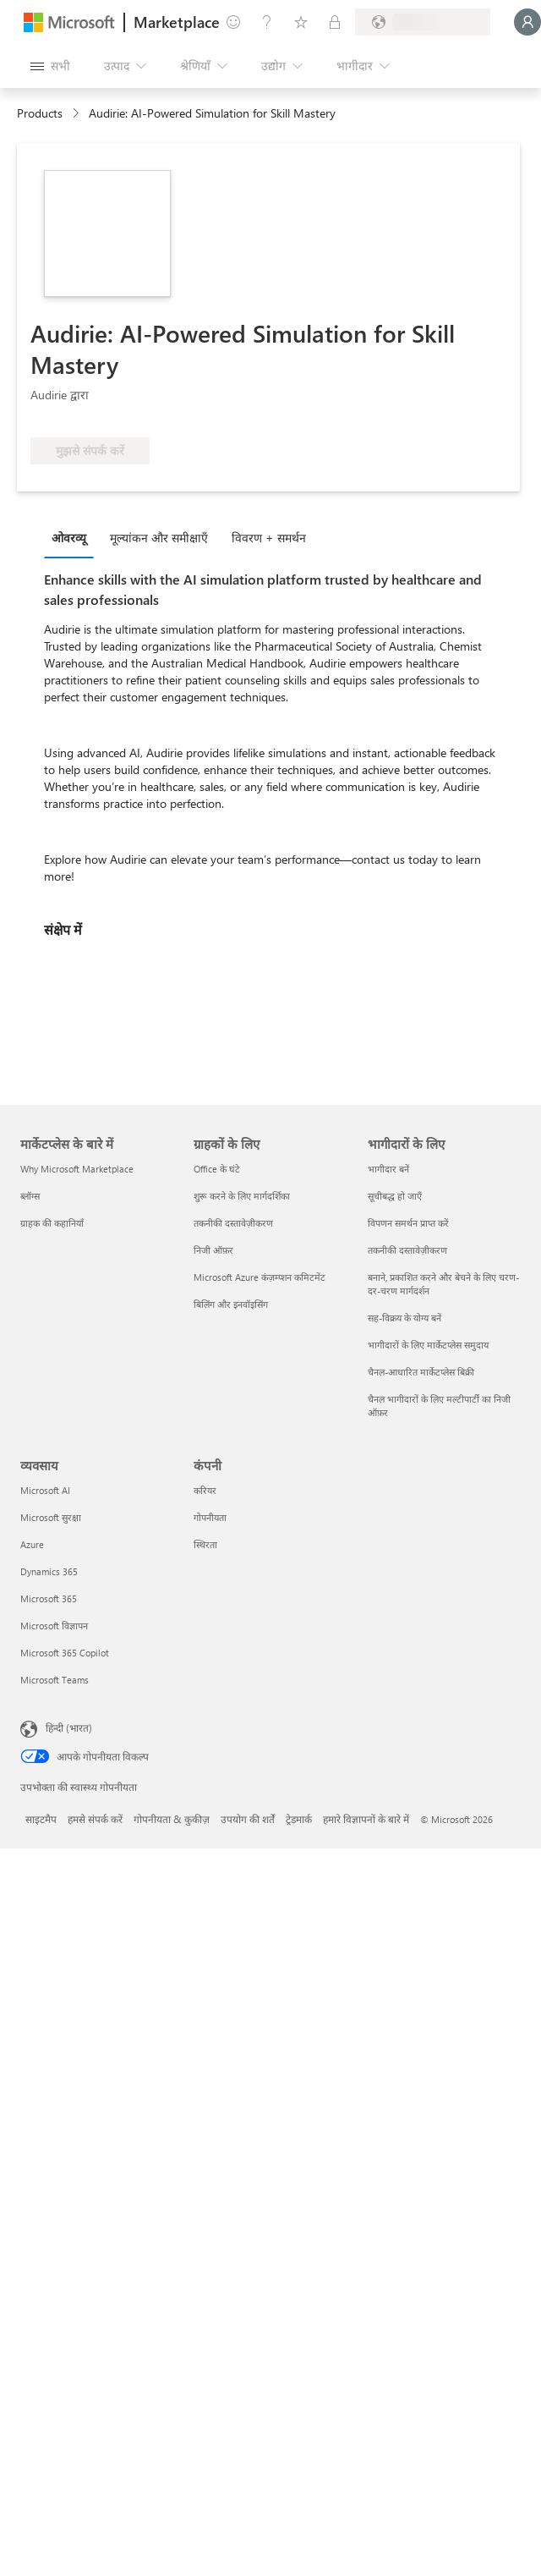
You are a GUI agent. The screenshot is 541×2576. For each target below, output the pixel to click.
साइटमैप (41, 1819)
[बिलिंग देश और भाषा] (422, 22)
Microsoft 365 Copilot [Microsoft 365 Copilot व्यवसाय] (64, 1652)
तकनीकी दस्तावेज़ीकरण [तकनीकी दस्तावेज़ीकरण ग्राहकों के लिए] (233, 1223)
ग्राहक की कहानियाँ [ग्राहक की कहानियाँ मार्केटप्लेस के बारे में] (52, 1223)
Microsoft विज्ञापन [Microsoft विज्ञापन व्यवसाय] (54, 1625)
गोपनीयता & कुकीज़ (172, 1819)
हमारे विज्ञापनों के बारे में (366, 1819)
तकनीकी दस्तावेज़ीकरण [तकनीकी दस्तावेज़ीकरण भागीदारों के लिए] (407, 1250)
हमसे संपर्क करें (95, 1819)
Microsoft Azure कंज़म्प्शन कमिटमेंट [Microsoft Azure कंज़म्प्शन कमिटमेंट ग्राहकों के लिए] (259, 1277)
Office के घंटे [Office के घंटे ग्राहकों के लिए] (217, 1168)
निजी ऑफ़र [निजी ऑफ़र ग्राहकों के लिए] (213, 1250)
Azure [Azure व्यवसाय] (32, 1544)
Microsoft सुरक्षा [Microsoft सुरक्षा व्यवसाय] (50, 1517)
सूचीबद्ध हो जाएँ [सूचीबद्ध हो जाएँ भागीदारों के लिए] (395, 1195)
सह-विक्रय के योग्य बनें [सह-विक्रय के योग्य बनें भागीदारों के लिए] (404, 1317)
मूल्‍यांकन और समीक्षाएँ (159, 538)
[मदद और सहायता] (267, 22)
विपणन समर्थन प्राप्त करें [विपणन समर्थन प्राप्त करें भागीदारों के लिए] (408, 1223)
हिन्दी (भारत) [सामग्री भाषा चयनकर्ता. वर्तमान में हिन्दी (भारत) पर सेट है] (69, 1727)
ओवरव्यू (69, 538)
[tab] (73, 537)
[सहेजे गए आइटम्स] (300, 22)
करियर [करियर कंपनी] (205, 1490)
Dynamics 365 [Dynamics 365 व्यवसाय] (49, 1571)
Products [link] (40, 113)
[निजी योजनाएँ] (334, 22)
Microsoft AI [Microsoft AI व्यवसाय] (45, 1490)
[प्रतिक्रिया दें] (233, 22)
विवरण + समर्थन (269, 538)
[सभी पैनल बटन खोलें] (50, 66)
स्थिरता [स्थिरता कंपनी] (205, 1544)
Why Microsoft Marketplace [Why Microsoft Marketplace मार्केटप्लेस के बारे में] (77, 1168)
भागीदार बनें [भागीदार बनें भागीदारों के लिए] (388, 1168)
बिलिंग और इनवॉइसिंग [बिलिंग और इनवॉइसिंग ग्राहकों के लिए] (231, 1304)
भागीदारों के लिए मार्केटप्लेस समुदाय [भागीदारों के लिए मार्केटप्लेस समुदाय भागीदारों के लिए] (428, 1344)
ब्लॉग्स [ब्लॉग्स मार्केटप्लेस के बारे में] (30, 1195)
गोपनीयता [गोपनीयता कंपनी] (210, 1517)
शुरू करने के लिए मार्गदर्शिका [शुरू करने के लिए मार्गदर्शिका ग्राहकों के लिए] (242, 1195)
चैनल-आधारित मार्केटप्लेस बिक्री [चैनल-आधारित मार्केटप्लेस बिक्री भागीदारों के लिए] (421, 1371)
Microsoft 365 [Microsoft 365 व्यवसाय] (48, 1598)
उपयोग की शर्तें (248, 1819)
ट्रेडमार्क (299, 1819)
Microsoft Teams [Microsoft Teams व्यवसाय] (54, 1679)
